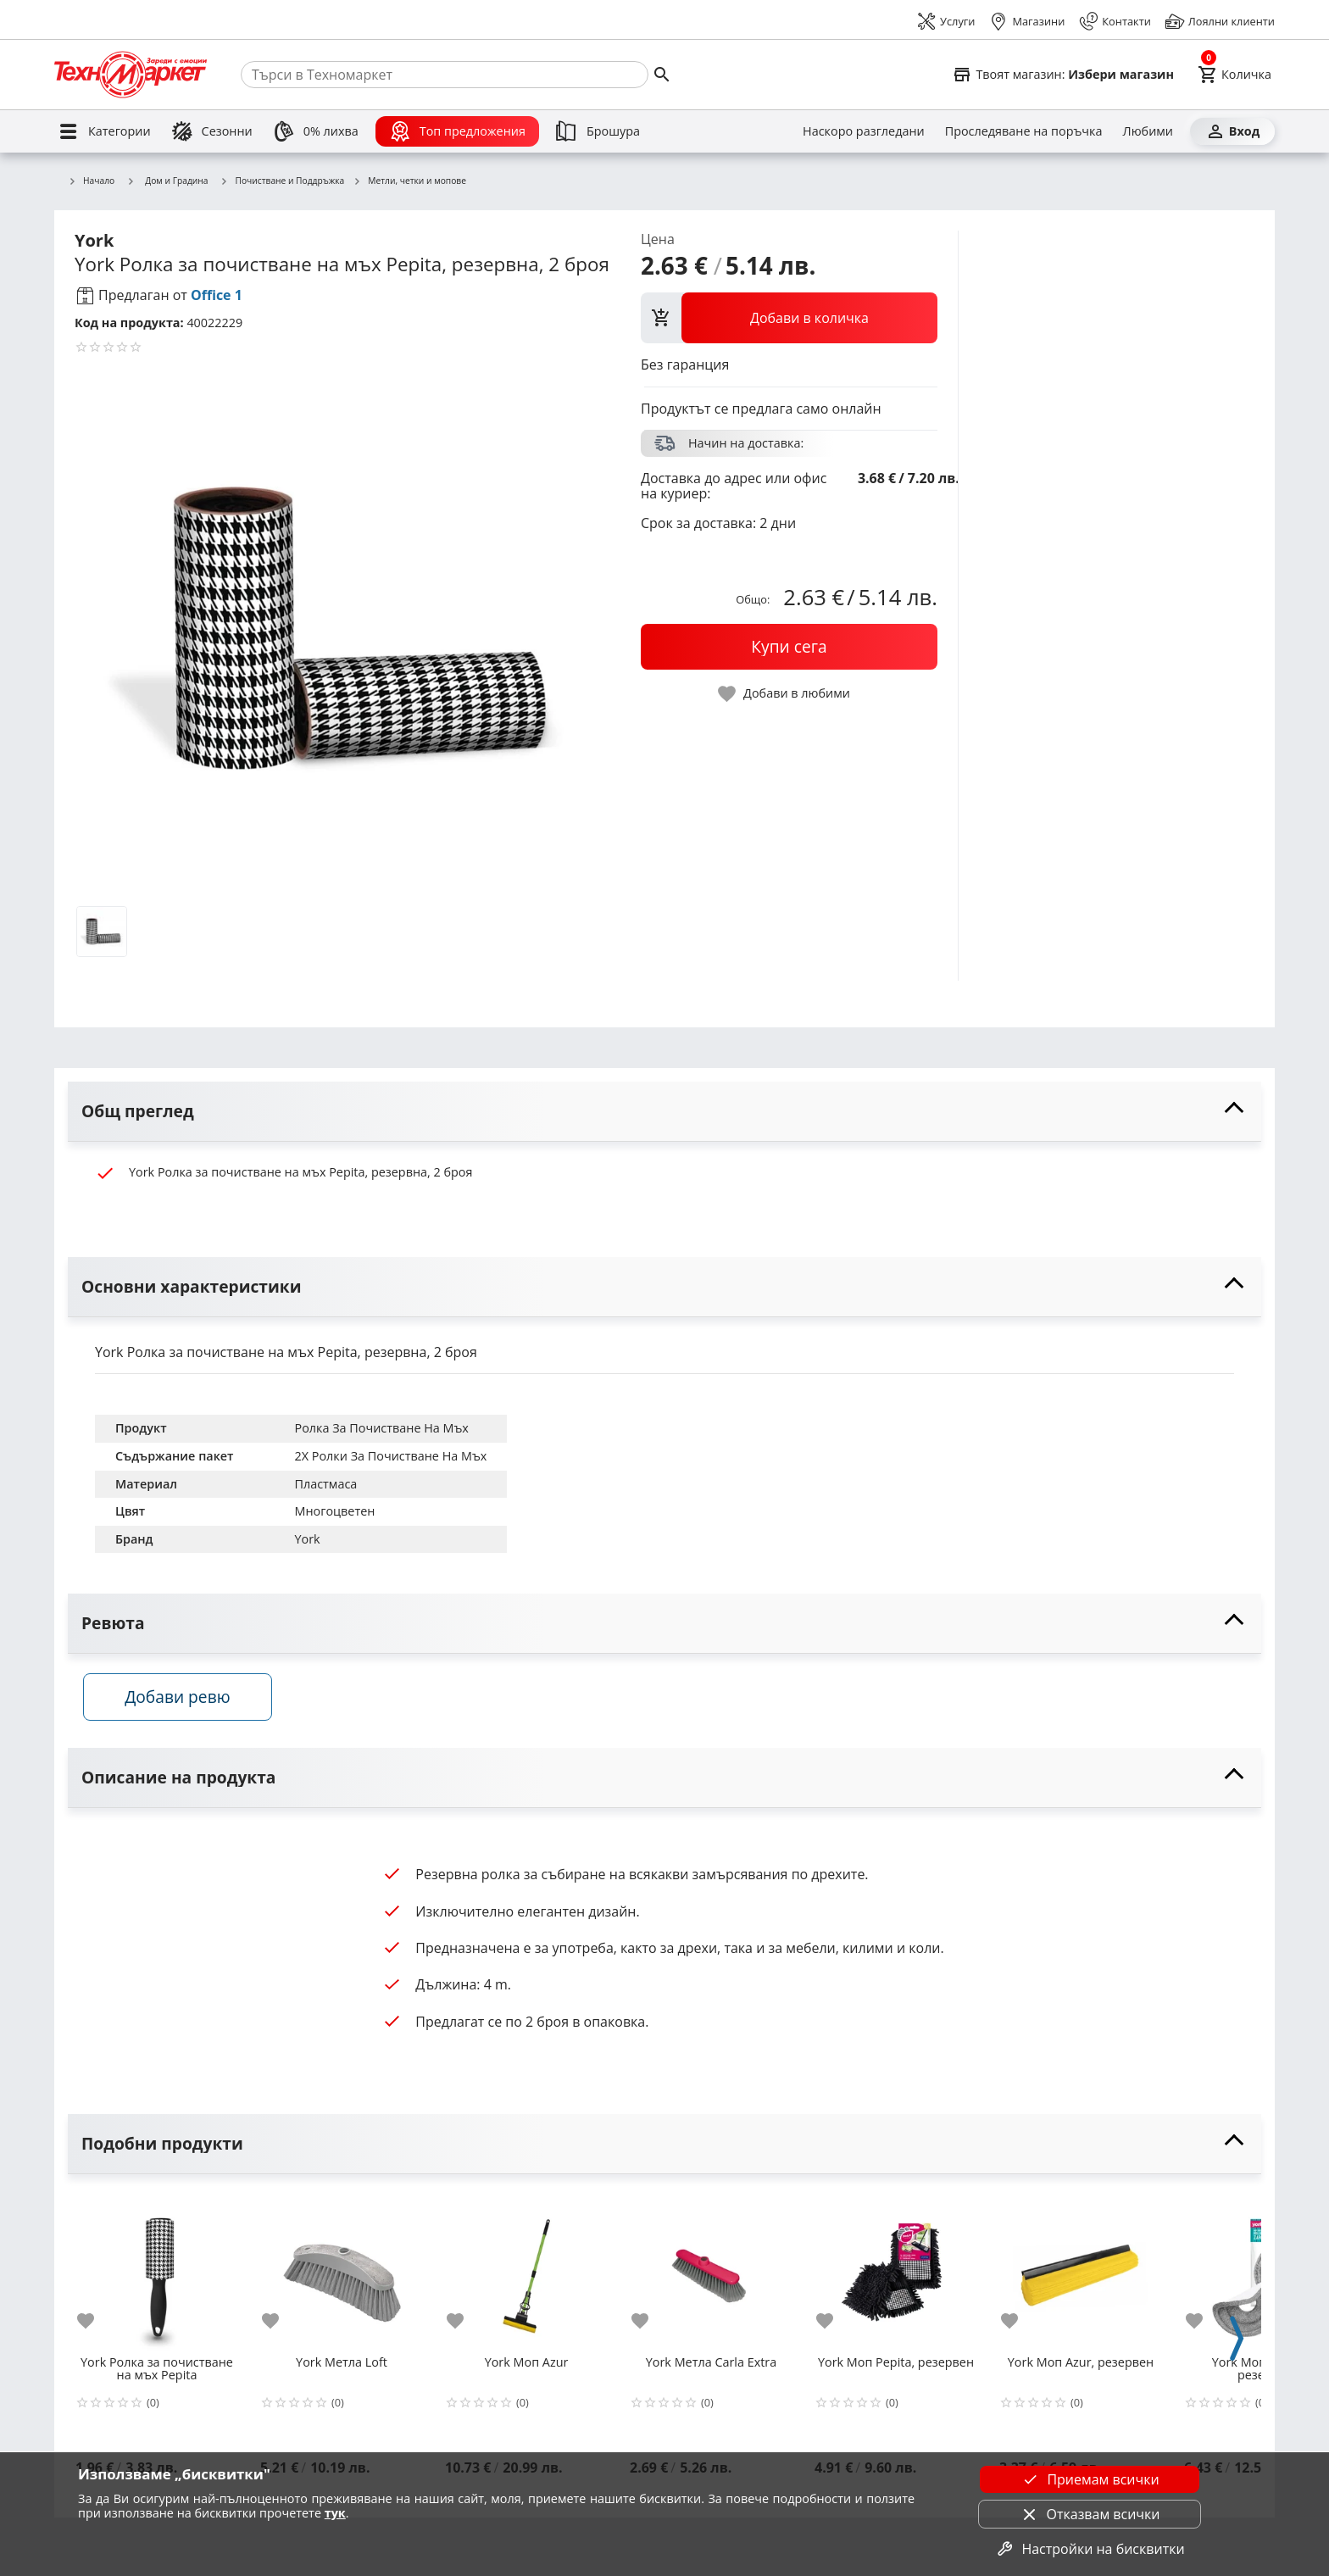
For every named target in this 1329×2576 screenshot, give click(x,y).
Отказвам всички (1090, 2514)
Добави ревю (189, 1704)
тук (335, 2513)
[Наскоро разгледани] (863, 131)
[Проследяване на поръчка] (1024, 131)
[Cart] (1234, 74)
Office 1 (216, 295)
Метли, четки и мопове (409, 181)
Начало (91, 181)
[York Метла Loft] (341, 2278)
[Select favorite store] (1063, 74)
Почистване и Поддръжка (282, 181)
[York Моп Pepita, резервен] (896, 2278)
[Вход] (1232, 131)
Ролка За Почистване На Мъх (381, 1428)
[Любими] (1148, 131)
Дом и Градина (167, 180)
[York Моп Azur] (526, 2278)
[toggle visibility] (664, 1112)
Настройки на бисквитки (1089, 2549)
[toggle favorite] (785, 693)
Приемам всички (1089, 2479)
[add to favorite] (95, 2328)
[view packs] (789, 317)
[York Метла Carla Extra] (711, 2278)
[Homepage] (130, 74)
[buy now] (789, 647)
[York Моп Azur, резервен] (1081, 2278)
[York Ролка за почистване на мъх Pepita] (157, 2278)
